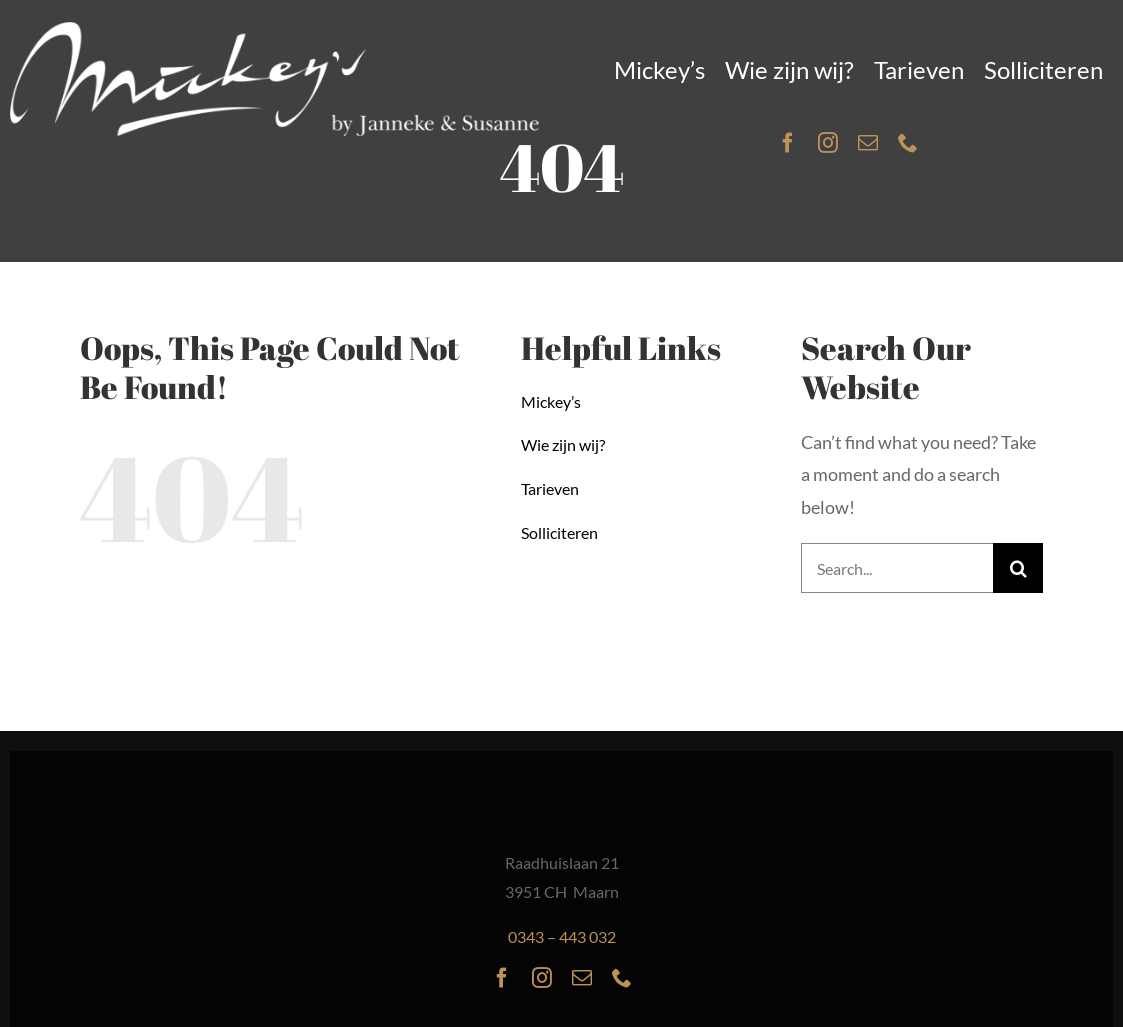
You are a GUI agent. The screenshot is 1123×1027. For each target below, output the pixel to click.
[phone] (908, 143)
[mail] (868, 143)
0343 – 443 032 (562, 936)
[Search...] (897, 568)
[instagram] (828, 143)
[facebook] (788, 143)
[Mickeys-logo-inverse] (275, 31)
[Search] (1018, 568)
